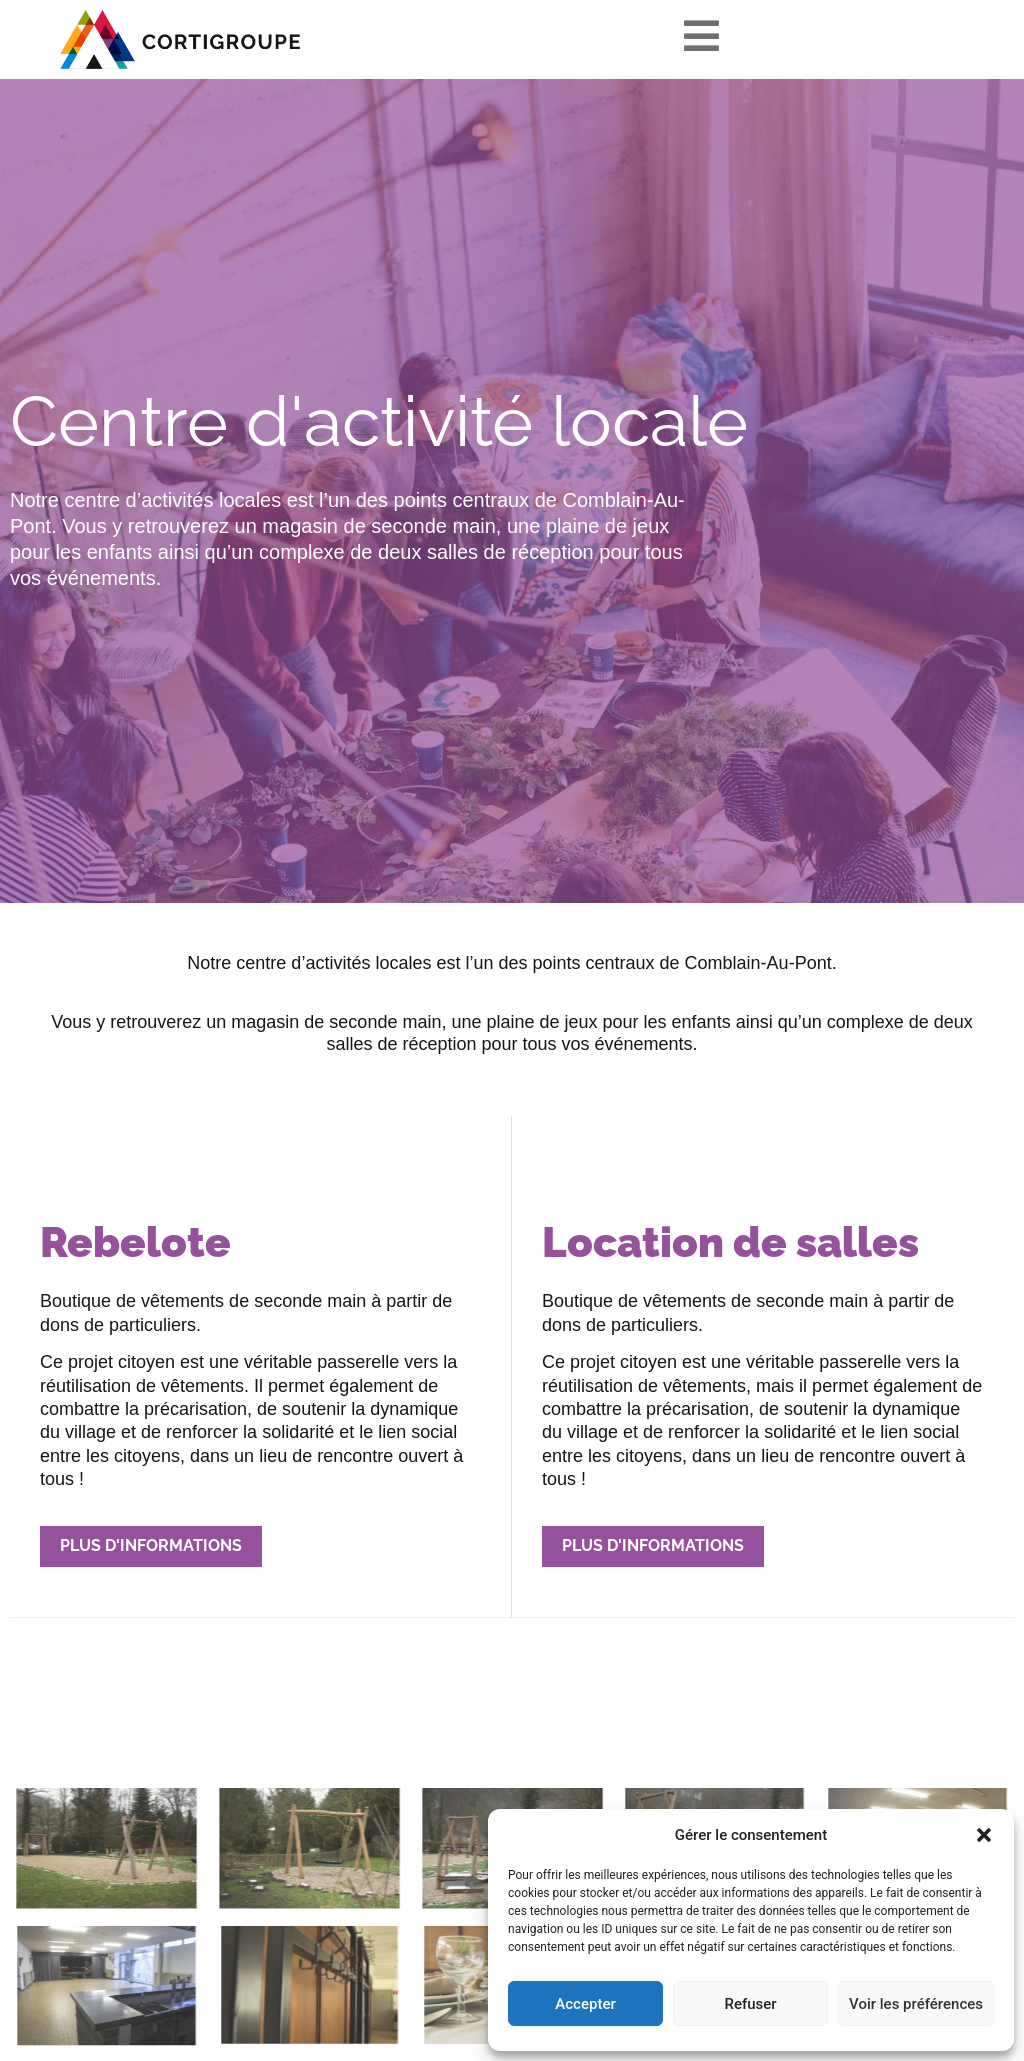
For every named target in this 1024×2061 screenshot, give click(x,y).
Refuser (750, 2004)
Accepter (585, 2004)
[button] (984, 1835)
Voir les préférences (916, 2004)
